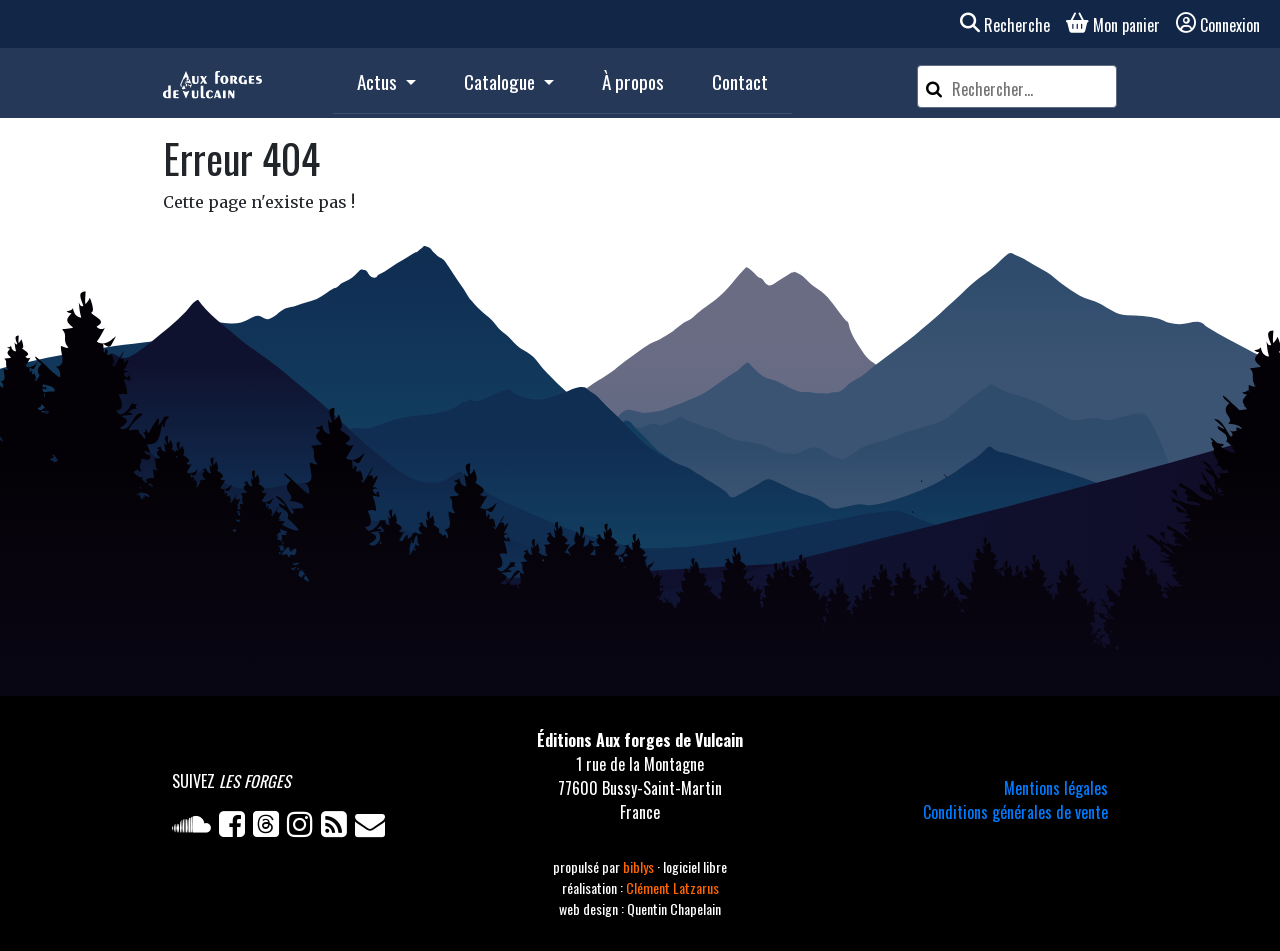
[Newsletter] (372, 828)
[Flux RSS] (338, 828)
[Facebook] (236, 828)
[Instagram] (304, 828)
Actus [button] (379, 81)
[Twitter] (270, 828)
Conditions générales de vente (1015, 812)
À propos (633, 81)
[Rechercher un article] (1031, 89)
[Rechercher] (934, 86)
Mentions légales (1056, 788)
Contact (740, 81)
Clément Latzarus (672, 887)
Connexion (1218, 25)
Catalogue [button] (501, 81)
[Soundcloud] (195, 828)
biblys (640, 866)
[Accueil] (212, 83)
